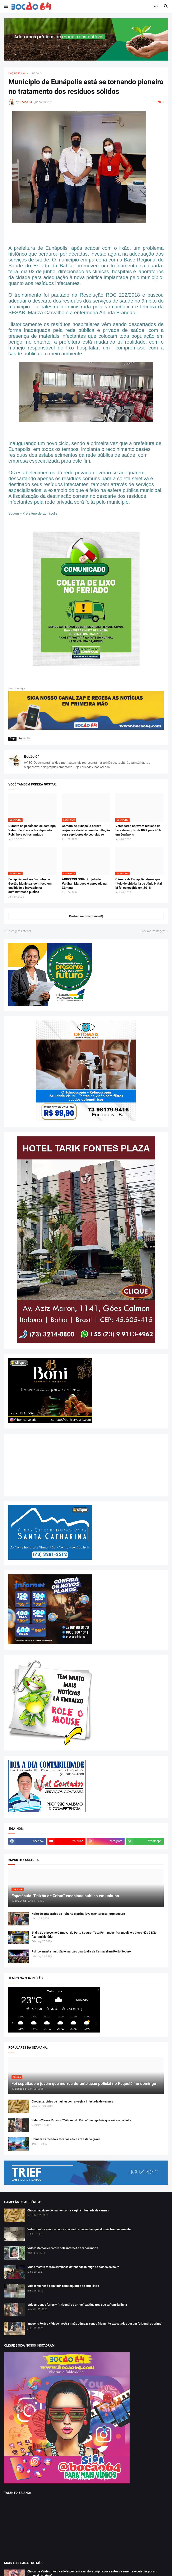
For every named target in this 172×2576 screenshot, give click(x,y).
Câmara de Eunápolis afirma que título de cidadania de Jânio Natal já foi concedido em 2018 (138, 883)
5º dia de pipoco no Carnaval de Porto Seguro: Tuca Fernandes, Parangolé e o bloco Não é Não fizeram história (94, 1934)
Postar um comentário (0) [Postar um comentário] (86, 916)
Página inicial (16, 73)
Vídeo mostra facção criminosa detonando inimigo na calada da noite (73, 2267)
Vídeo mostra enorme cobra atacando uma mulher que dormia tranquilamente (79, 2229)
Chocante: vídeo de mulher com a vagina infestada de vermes (72, 2101)
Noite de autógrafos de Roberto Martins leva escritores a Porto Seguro (78, 1913)
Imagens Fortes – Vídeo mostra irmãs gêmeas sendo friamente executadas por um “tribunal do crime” (95, 2323)
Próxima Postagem (152, 931)
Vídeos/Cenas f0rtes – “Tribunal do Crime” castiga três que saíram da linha (81, 2120)
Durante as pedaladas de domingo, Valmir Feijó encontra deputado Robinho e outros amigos (32, 830)
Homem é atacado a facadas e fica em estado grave (66, 2139)
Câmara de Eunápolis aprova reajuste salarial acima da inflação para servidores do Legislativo (86, 830)
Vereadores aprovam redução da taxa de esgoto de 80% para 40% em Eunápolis (138, 830)
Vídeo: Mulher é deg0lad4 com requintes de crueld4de (63, 2285)
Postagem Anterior (19, 931)
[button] (5, 6)
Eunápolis (35, 73)
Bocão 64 (31, 756)
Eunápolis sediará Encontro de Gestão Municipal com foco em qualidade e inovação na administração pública (30, 885)
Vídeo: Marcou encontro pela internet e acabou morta (62, 2248)
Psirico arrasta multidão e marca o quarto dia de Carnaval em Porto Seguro (81, 1951)
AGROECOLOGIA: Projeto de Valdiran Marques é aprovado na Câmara (84, 883)
